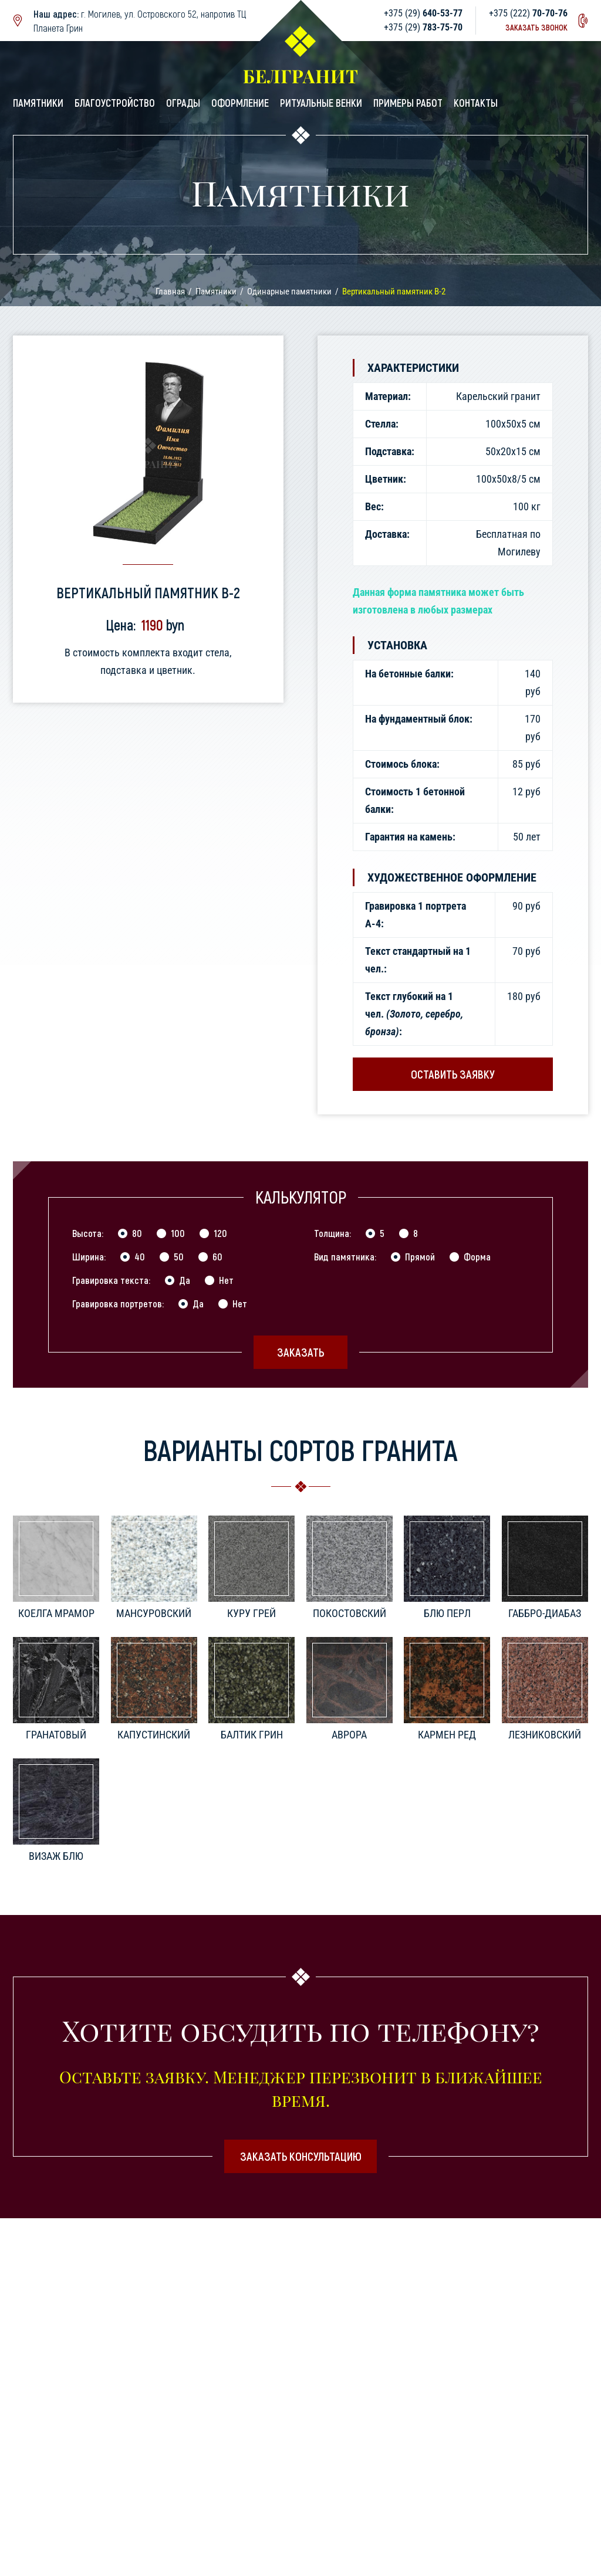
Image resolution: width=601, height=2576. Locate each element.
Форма (477, 1256)
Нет (226, 1280)
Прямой (420, 1256)
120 (220, 1233)
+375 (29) (423, 13)
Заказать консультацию (301, 2156)
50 (179, 1256)
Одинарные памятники (289, 291)
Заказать (300, 1352)
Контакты (476, 102)
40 (139, 1256)
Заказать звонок (536, 27)
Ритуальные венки (321, 102)
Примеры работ (408, 102)
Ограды (183, 102)
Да (184, 1280)
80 (137, 1233)
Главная (170, 291)
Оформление (240, 102)
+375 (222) (528, 13)
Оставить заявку (453, 1074)
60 (217, 1256)
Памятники (38, 102)
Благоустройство (115, 102)
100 (178, 1233)
